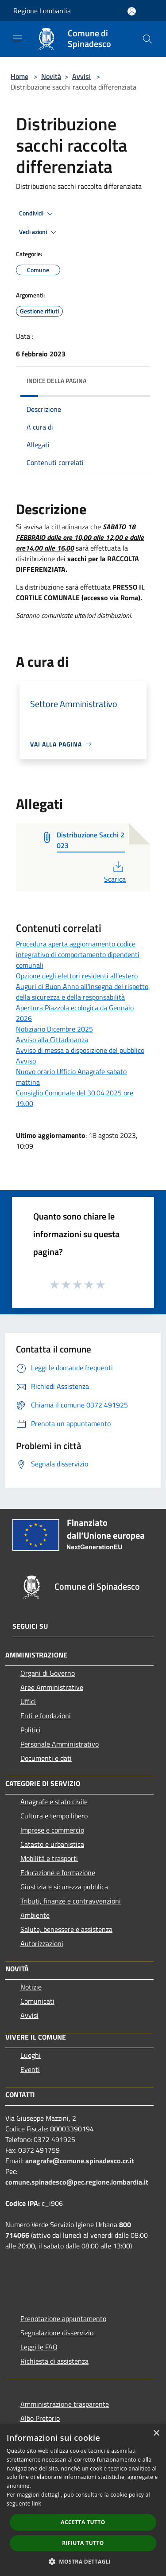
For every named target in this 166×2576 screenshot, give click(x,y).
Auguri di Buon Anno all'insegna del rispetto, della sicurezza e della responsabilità (83, 991)
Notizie (31, 1987)
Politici (30, 1729)
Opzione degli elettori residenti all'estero (77, 975)
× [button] (156, 2433)
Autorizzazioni (41, 1943)
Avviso (26, 1060)
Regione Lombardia (42, 10)
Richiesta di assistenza (54, 2361)
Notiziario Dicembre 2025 (54, 1029)
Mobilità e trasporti (49, 1858)
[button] (83, 2561)
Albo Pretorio (40, 2418)
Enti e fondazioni (45, 1715)
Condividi (37, 213)
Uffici (28, 1701)
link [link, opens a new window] (36, 2503)
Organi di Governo (47, 1673)
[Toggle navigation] (17, 38)
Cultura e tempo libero (54, 1815)
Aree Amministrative (51, 1687)
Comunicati (37, 2001)
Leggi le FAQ (39, 2346)
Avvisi (81, 76)
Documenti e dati (46, 1758)
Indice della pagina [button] (56, 380)
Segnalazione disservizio (56, 2332)
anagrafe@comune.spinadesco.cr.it (79, 2160)
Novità (51, 76)
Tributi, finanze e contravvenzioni (70, 1901)
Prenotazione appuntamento (63, 2318)
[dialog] (83, 2500)
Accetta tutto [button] (83, 2522)
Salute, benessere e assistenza (66, 1929)
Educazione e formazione (57, 1872)
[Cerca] (147, 39)
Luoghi (30, 2055)
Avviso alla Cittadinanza (52, 1039)
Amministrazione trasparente (64, 2404)
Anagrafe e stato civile (54, 1801)
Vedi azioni (39, 232)
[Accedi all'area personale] (131, 11)
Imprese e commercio (52, 1830)
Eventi (30, 2069)
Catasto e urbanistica (52, 1844)
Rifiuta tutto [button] (83, 2543)
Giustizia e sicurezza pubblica (64, 1886)
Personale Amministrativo (59, 1744)
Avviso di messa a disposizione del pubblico (80, 1050)
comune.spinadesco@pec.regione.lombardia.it (76, 2182)
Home (19, 76)
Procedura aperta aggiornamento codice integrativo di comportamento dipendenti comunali (77, 954)
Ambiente (35, 1915)
